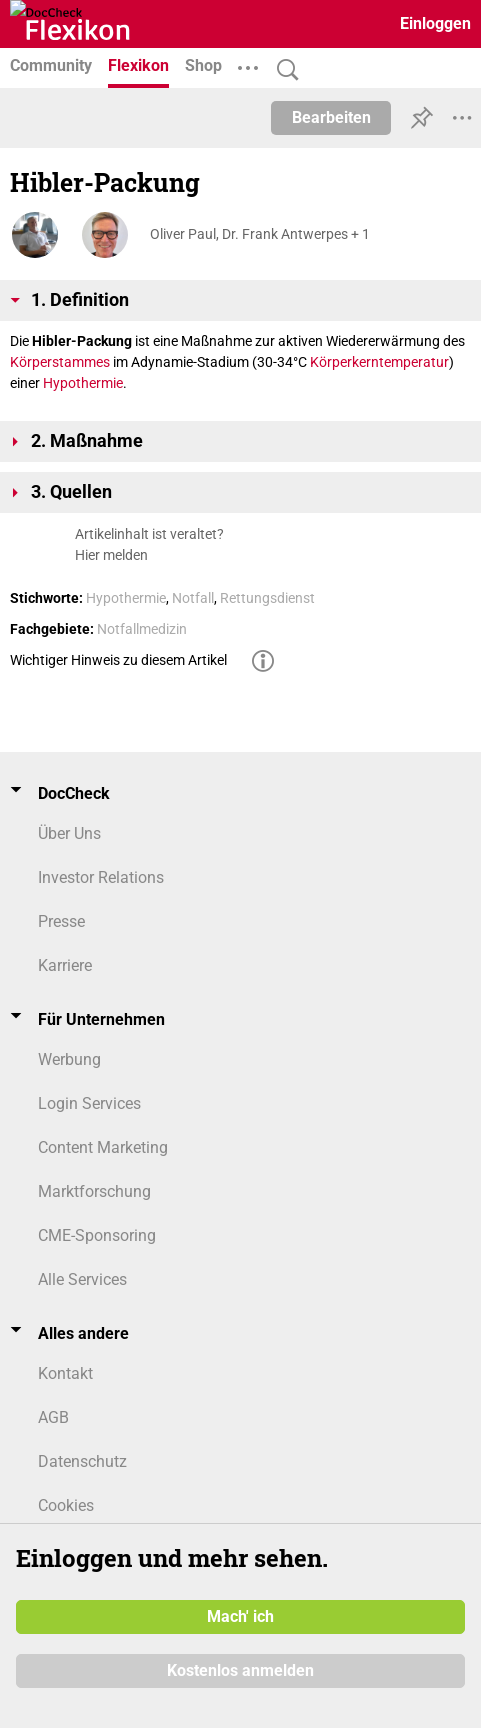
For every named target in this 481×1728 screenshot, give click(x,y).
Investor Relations (101, 877)
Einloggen (435, 23)
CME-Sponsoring (97, 1235)
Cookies (66, 1505)
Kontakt (65, 1373)
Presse (61, 921)
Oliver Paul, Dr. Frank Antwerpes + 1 (260, 234)
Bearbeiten (331, 117)
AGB (53, 1417)
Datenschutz (82, 1461)
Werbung (69, 1059)
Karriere (65, 965)
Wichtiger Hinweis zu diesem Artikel (118, 660)
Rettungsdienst (267, 598)
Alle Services (82, 1279)
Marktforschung (94, 1191)
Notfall (193, 598)
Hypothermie (83, 383)
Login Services (89, 1103)
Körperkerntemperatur (379, 362)
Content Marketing (103, 1147)
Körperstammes (60, 362)
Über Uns (69, 833)
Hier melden (111, 555)
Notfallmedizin (142, 629)
